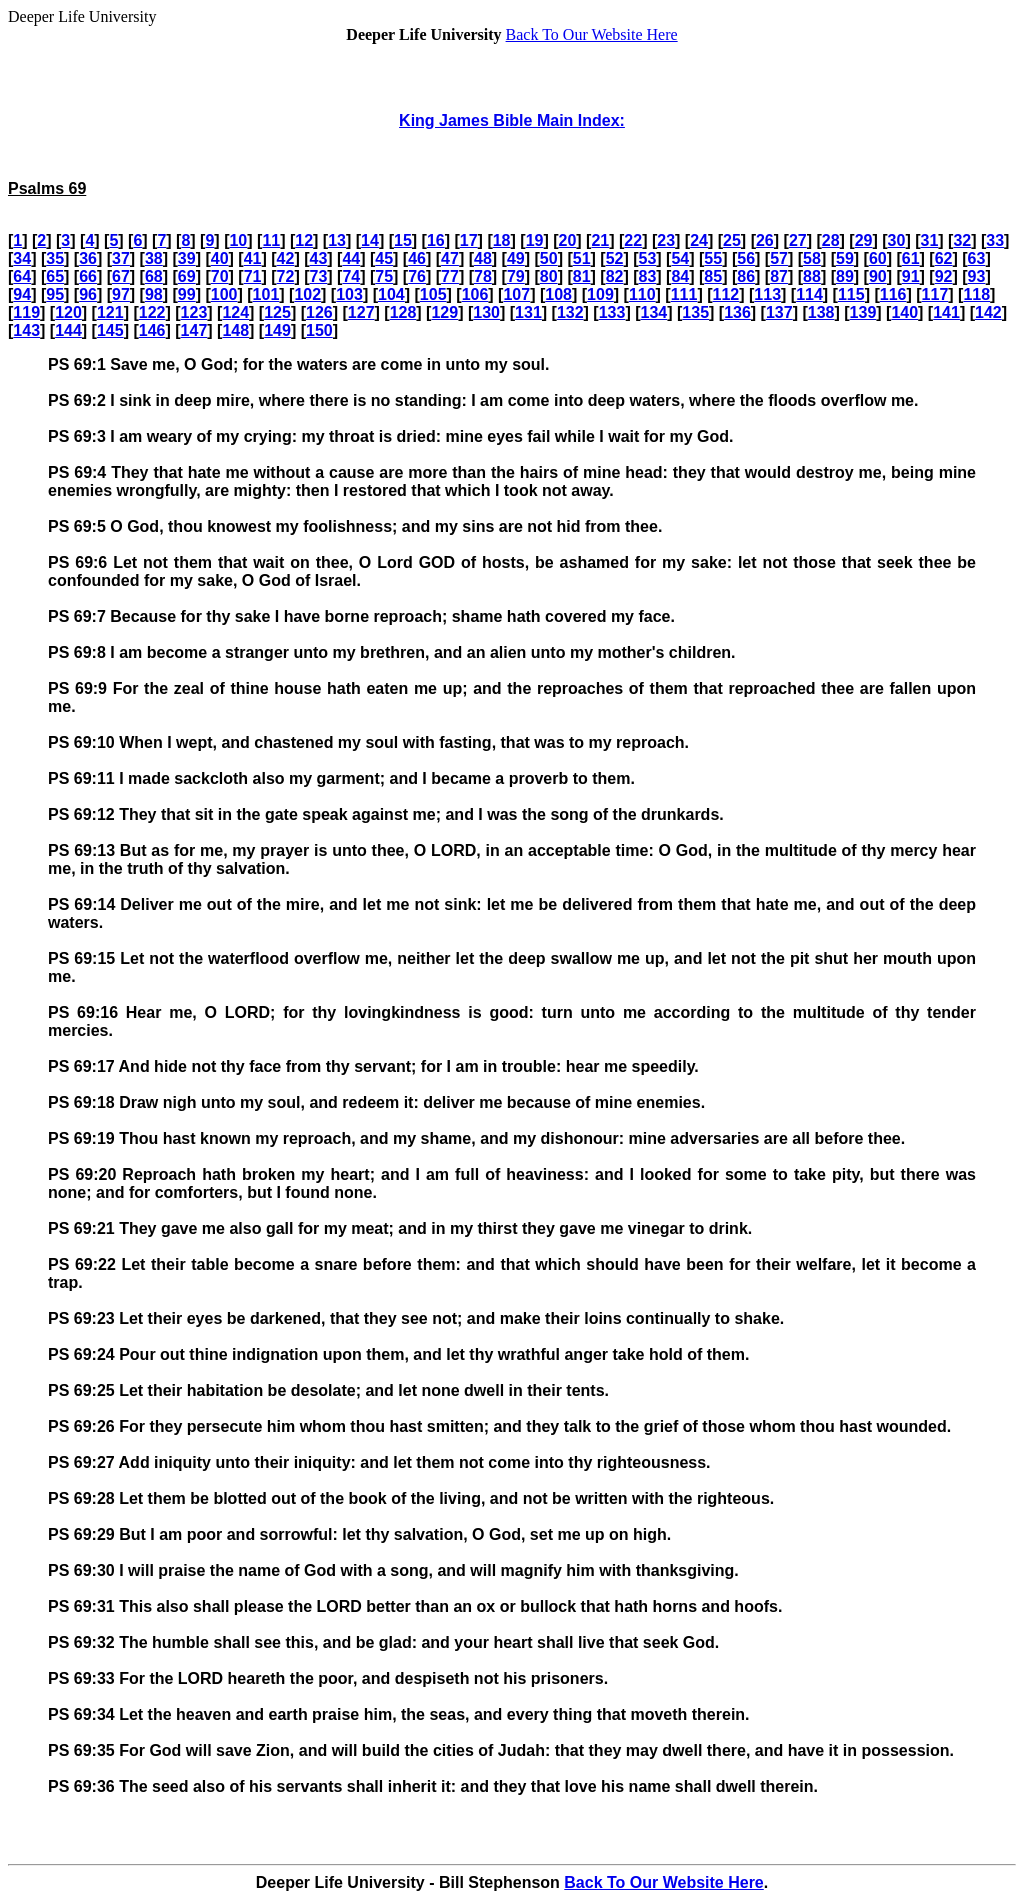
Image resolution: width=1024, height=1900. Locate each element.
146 (152, 330)
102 (307, 294)
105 (433, 294)
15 (403, 240)
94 (22, 294)
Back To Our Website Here (592, 34)
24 (699, 240)
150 (319, 330)
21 (600, 240)
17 (469, 240)
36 (88, 258)
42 (286, 258)
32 (962, 240)
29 (864, 240)
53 (648, 258)
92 (944, 276)
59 (845, 258)
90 (878, 276)
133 (612, 312)
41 (253, 258)
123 (194, 312)
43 (318, 258)
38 (154, 258)
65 (55, 276)
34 (22, 258)
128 (403, 312)
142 (988, 312)
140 (904, 312)
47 (450, 258)
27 (798, 240)
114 (809, 294)
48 (483, 258)
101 (266, 294)
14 (370, 240)
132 (570, 312)
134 (654, 312)
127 (361, 312)
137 (779, 312)
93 (977, 276)
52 (615, 258)
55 (713, 258)
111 (684, 294)
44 (351, 258)
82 (615, 276)
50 (549, 258)
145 (110, 330)
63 (977, 258)
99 (187, 294)
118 (976, 294)
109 (600, 294)
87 (779, 276)
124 (235, 312)
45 (384, 258)
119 (26, 312)
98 (154, 294)
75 (384, 276)
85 (713, 276)
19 (535, 240)
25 (732, 240)
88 (812, 276)
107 (516, 294)
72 (286, 276)
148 (235, 330)
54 (680, 258)
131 (528, 312)
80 (549, 276)
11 (271, 240)
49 (516, 258)
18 (502, 240)
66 (88, 276)
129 (444, 312)
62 (944, 258)
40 (220, 258)
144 (68, 330)
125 (277, 312)
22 (633, 240)
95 (55, 294)
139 (863, 312)
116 (893, 294)
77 (450, 276)
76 (417, 276)
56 (746, 258)
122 (152, 312)
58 (812, 258)
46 (417, 258)
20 (568, 240)
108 (558, 294)
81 (582, 276)
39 (187, 258)
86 (746, 276)
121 (110, 312)
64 (22, 276)
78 (483, 276)
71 (253, 276)
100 (224, 294)
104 (391, 294)
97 (121, 294)
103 (349, 294)
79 (516, 276)
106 (475, 294)
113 (767, 294)
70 (220, 276)
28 (831, 240)
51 (582, 258)
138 (821, 312)
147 (194, 330)
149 (277, 330)
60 (878, 258)
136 (737, 312)
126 (319, 312)
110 (642, 294)
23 (666, 240)
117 (935, 294)
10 (238, 240)
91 (911, 276)
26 (765, 240)
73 (318, 276)
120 (68, 312)
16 (436, 240)
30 (897, 240)
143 (26, 330)
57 (779, 258)
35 (55, 258)
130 (486, 312)
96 (88, 294)
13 (337, 240)
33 (995, 240)
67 (121, 276)
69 (187, 276)
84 (680, 276)
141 (946, 312)
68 (154, 276)
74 (351, 276)
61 (911, 258)
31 (930, 240)
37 (121, 258)
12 (304, 240)
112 (726, 294)
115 (851, 294)
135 (695, 312)
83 (648, 276)
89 (845, 276)
